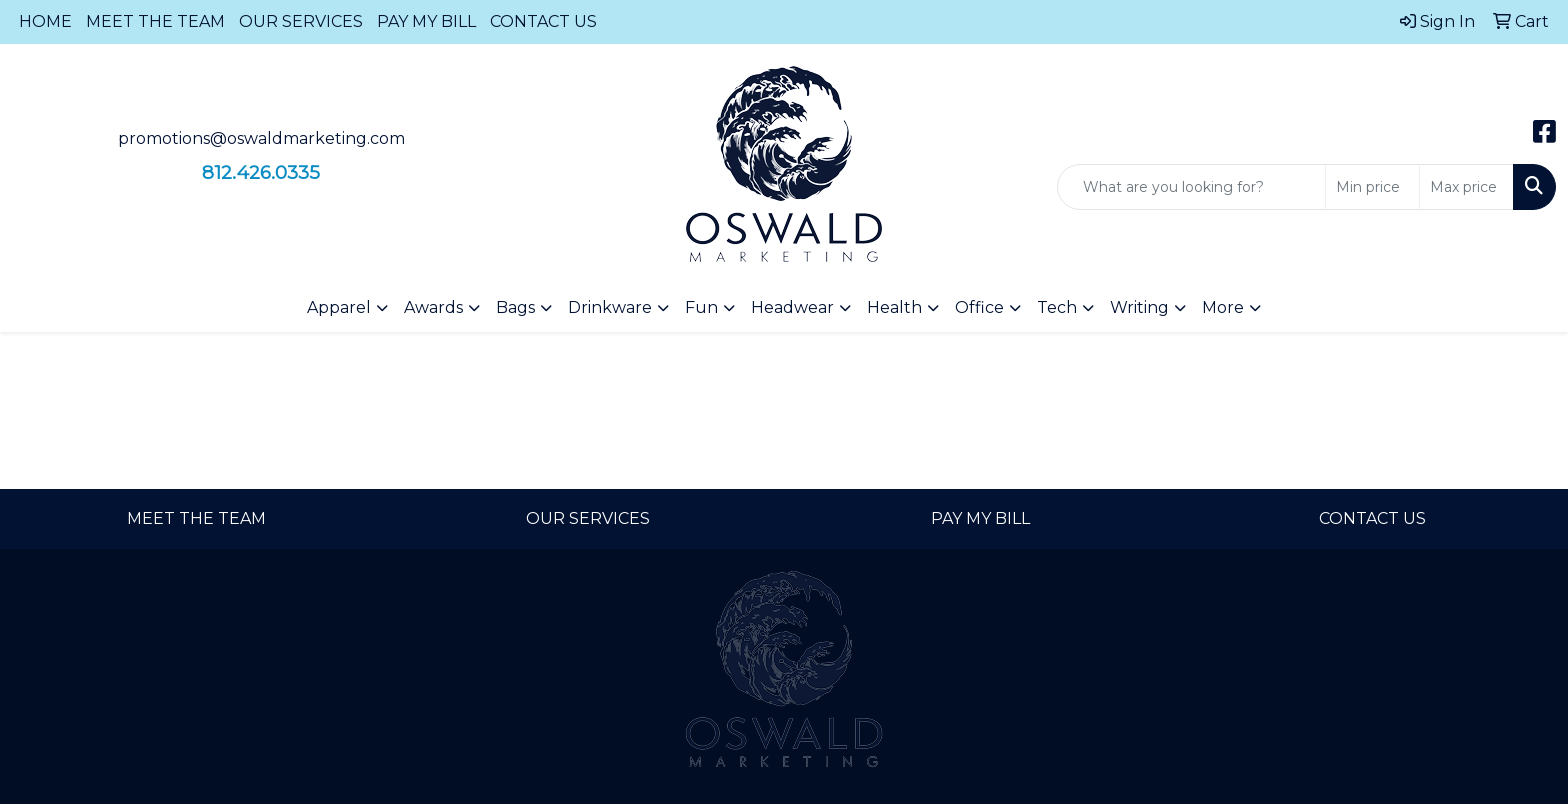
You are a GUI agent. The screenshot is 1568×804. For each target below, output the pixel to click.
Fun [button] (701, 307)
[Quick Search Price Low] (1372, 187)
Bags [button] (515, 307)
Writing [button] (1139, 307)
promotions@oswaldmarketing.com (261, 138)
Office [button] (979, 307)
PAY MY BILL (426, 21)
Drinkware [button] (610, 307)
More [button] (1223, 307)
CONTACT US (543, 21)
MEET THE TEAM (155, 21)
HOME (45, 21)
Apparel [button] (339, 307)
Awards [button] (433, 307)
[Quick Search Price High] (1466, 187)
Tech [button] (1057, 307)
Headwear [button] (792, 307)
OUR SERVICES (301, 21)
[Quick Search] (1191, 187)
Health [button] (894, 307)
